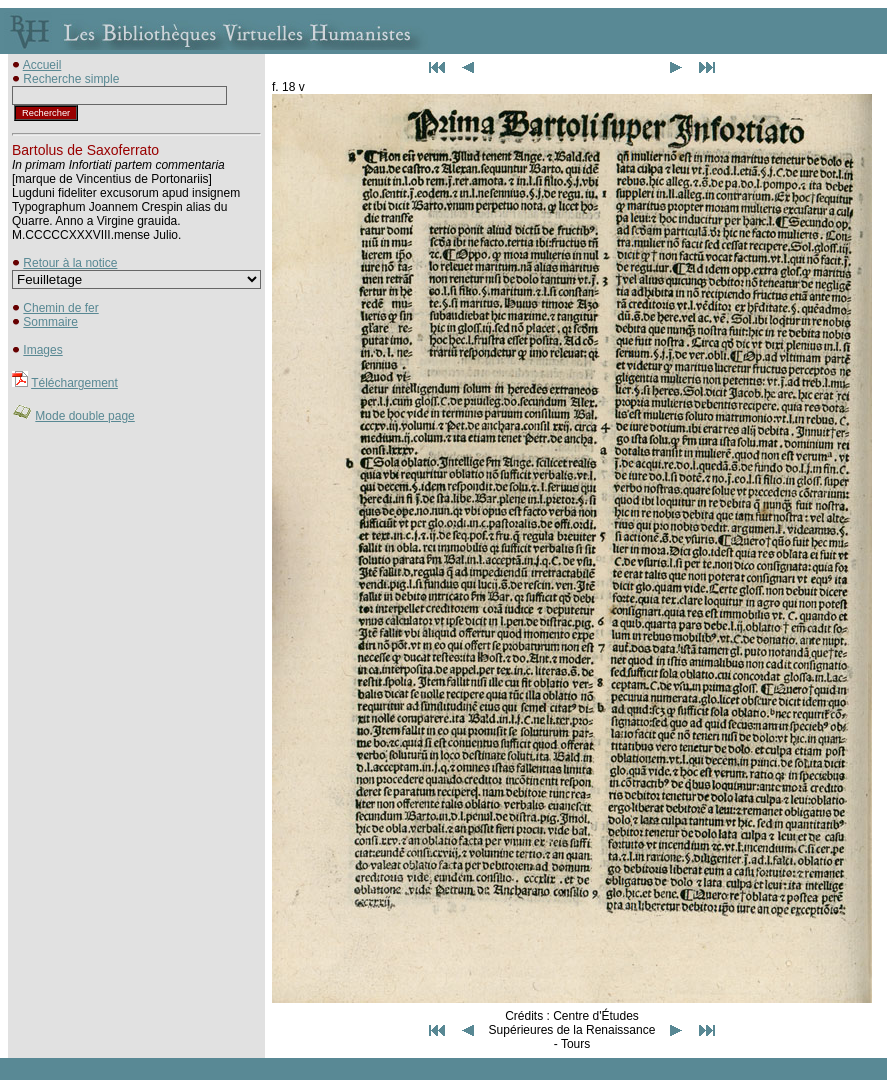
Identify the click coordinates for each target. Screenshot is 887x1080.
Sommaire (50, 322)
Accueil (42, 65)
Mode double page (84, 416)
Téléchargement (74, 383)
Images (42, 350)
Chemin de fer (60, 308)
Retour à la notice (70, 263)
